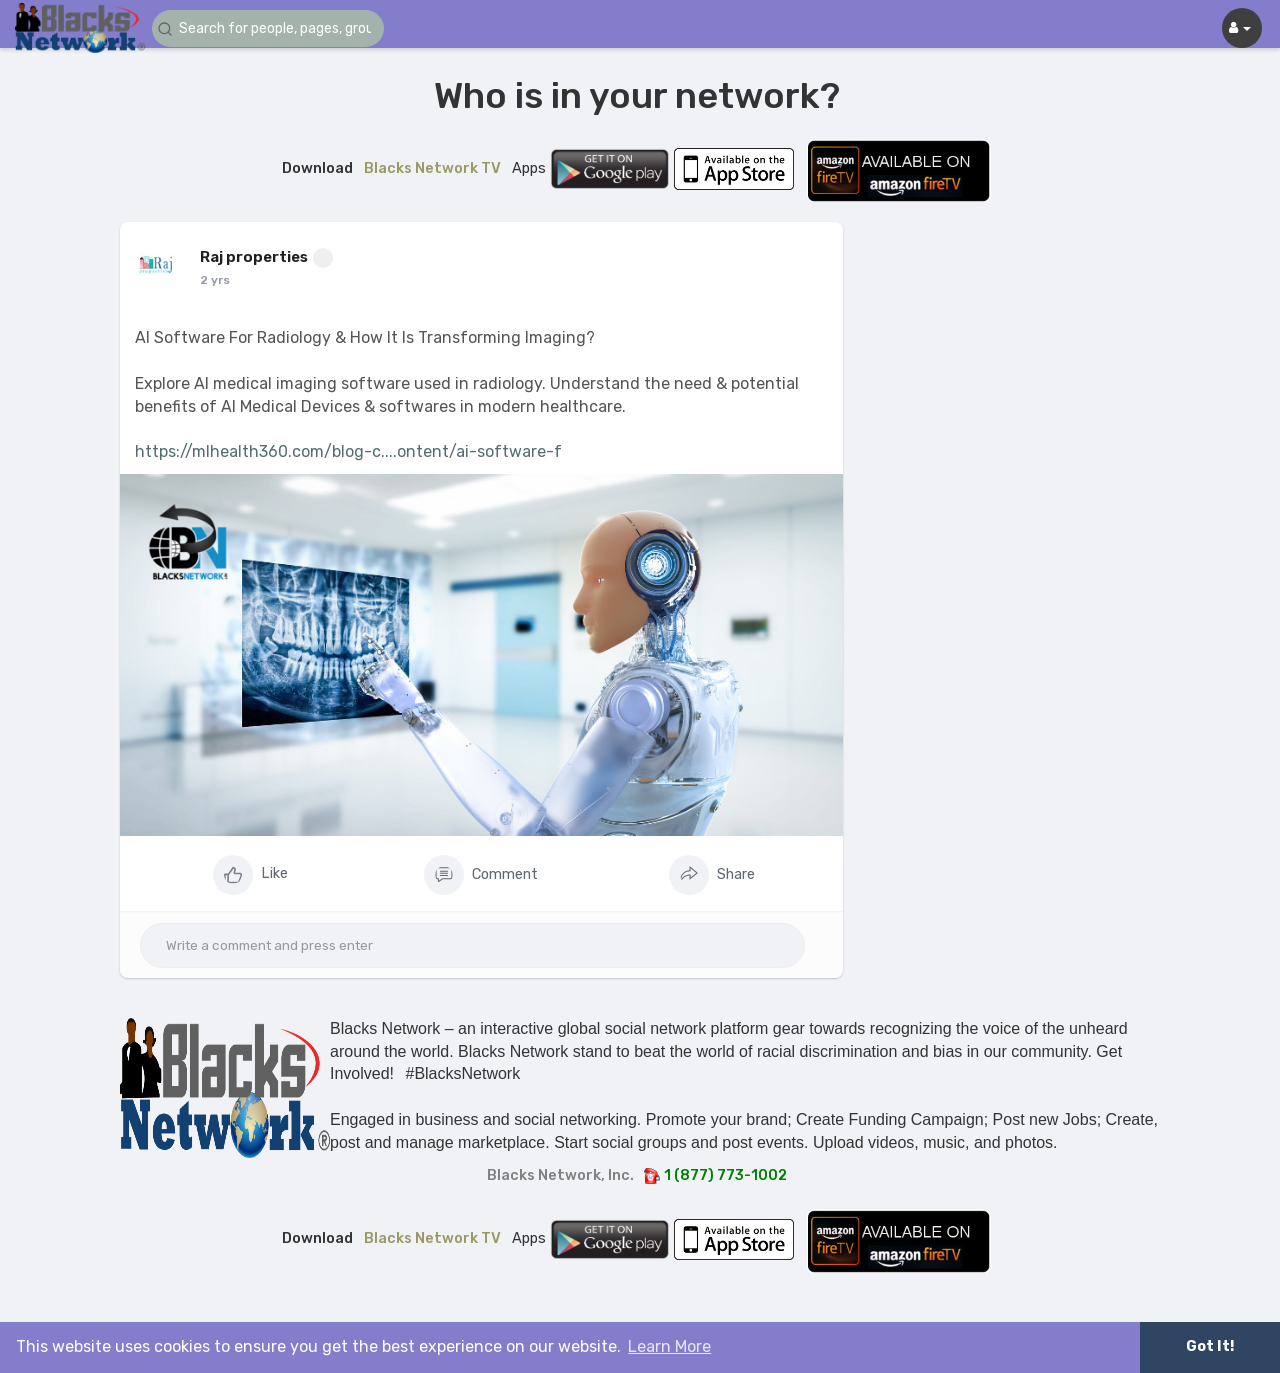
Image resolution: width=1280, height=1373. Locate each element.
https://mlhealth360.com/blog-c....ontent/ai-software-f (348, 451)
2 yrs (215, 280)
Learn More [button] (669, 1346)
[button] (272, 28)
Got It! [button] (1210, 1346)
